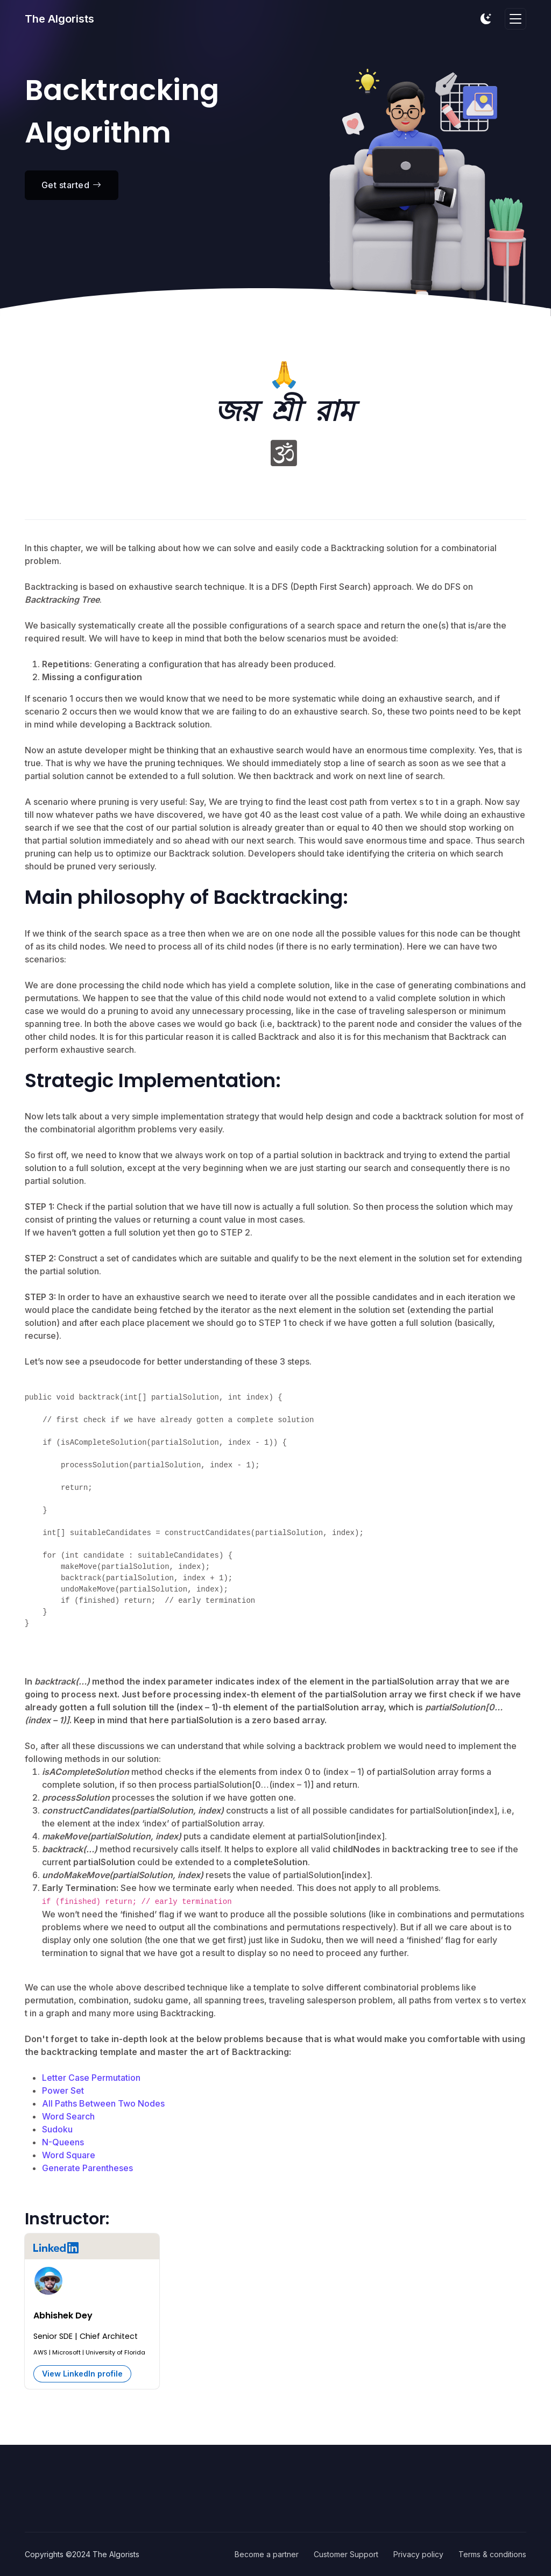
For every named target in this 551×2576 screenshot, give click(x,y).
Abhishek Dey (63, 2315)
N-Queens (63, 2142)
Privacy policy (418, 2554)
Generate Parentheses (87, 2168)
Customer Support (346, 2554)
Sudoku (57, 2129)
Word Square (68, 2155)
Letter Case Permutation (91, 2077)
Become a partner (267, 2554)
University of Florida (115, 2352)
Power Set (63, 2090)
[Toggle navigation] (515, 19)
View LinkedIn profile (82, 2373)
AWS (40, 2352)
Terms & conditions (492, 2554)
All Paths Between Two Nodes (103, 2103)
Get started (71, 185)
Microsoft (66, 2352)
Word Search (68, 2116)
